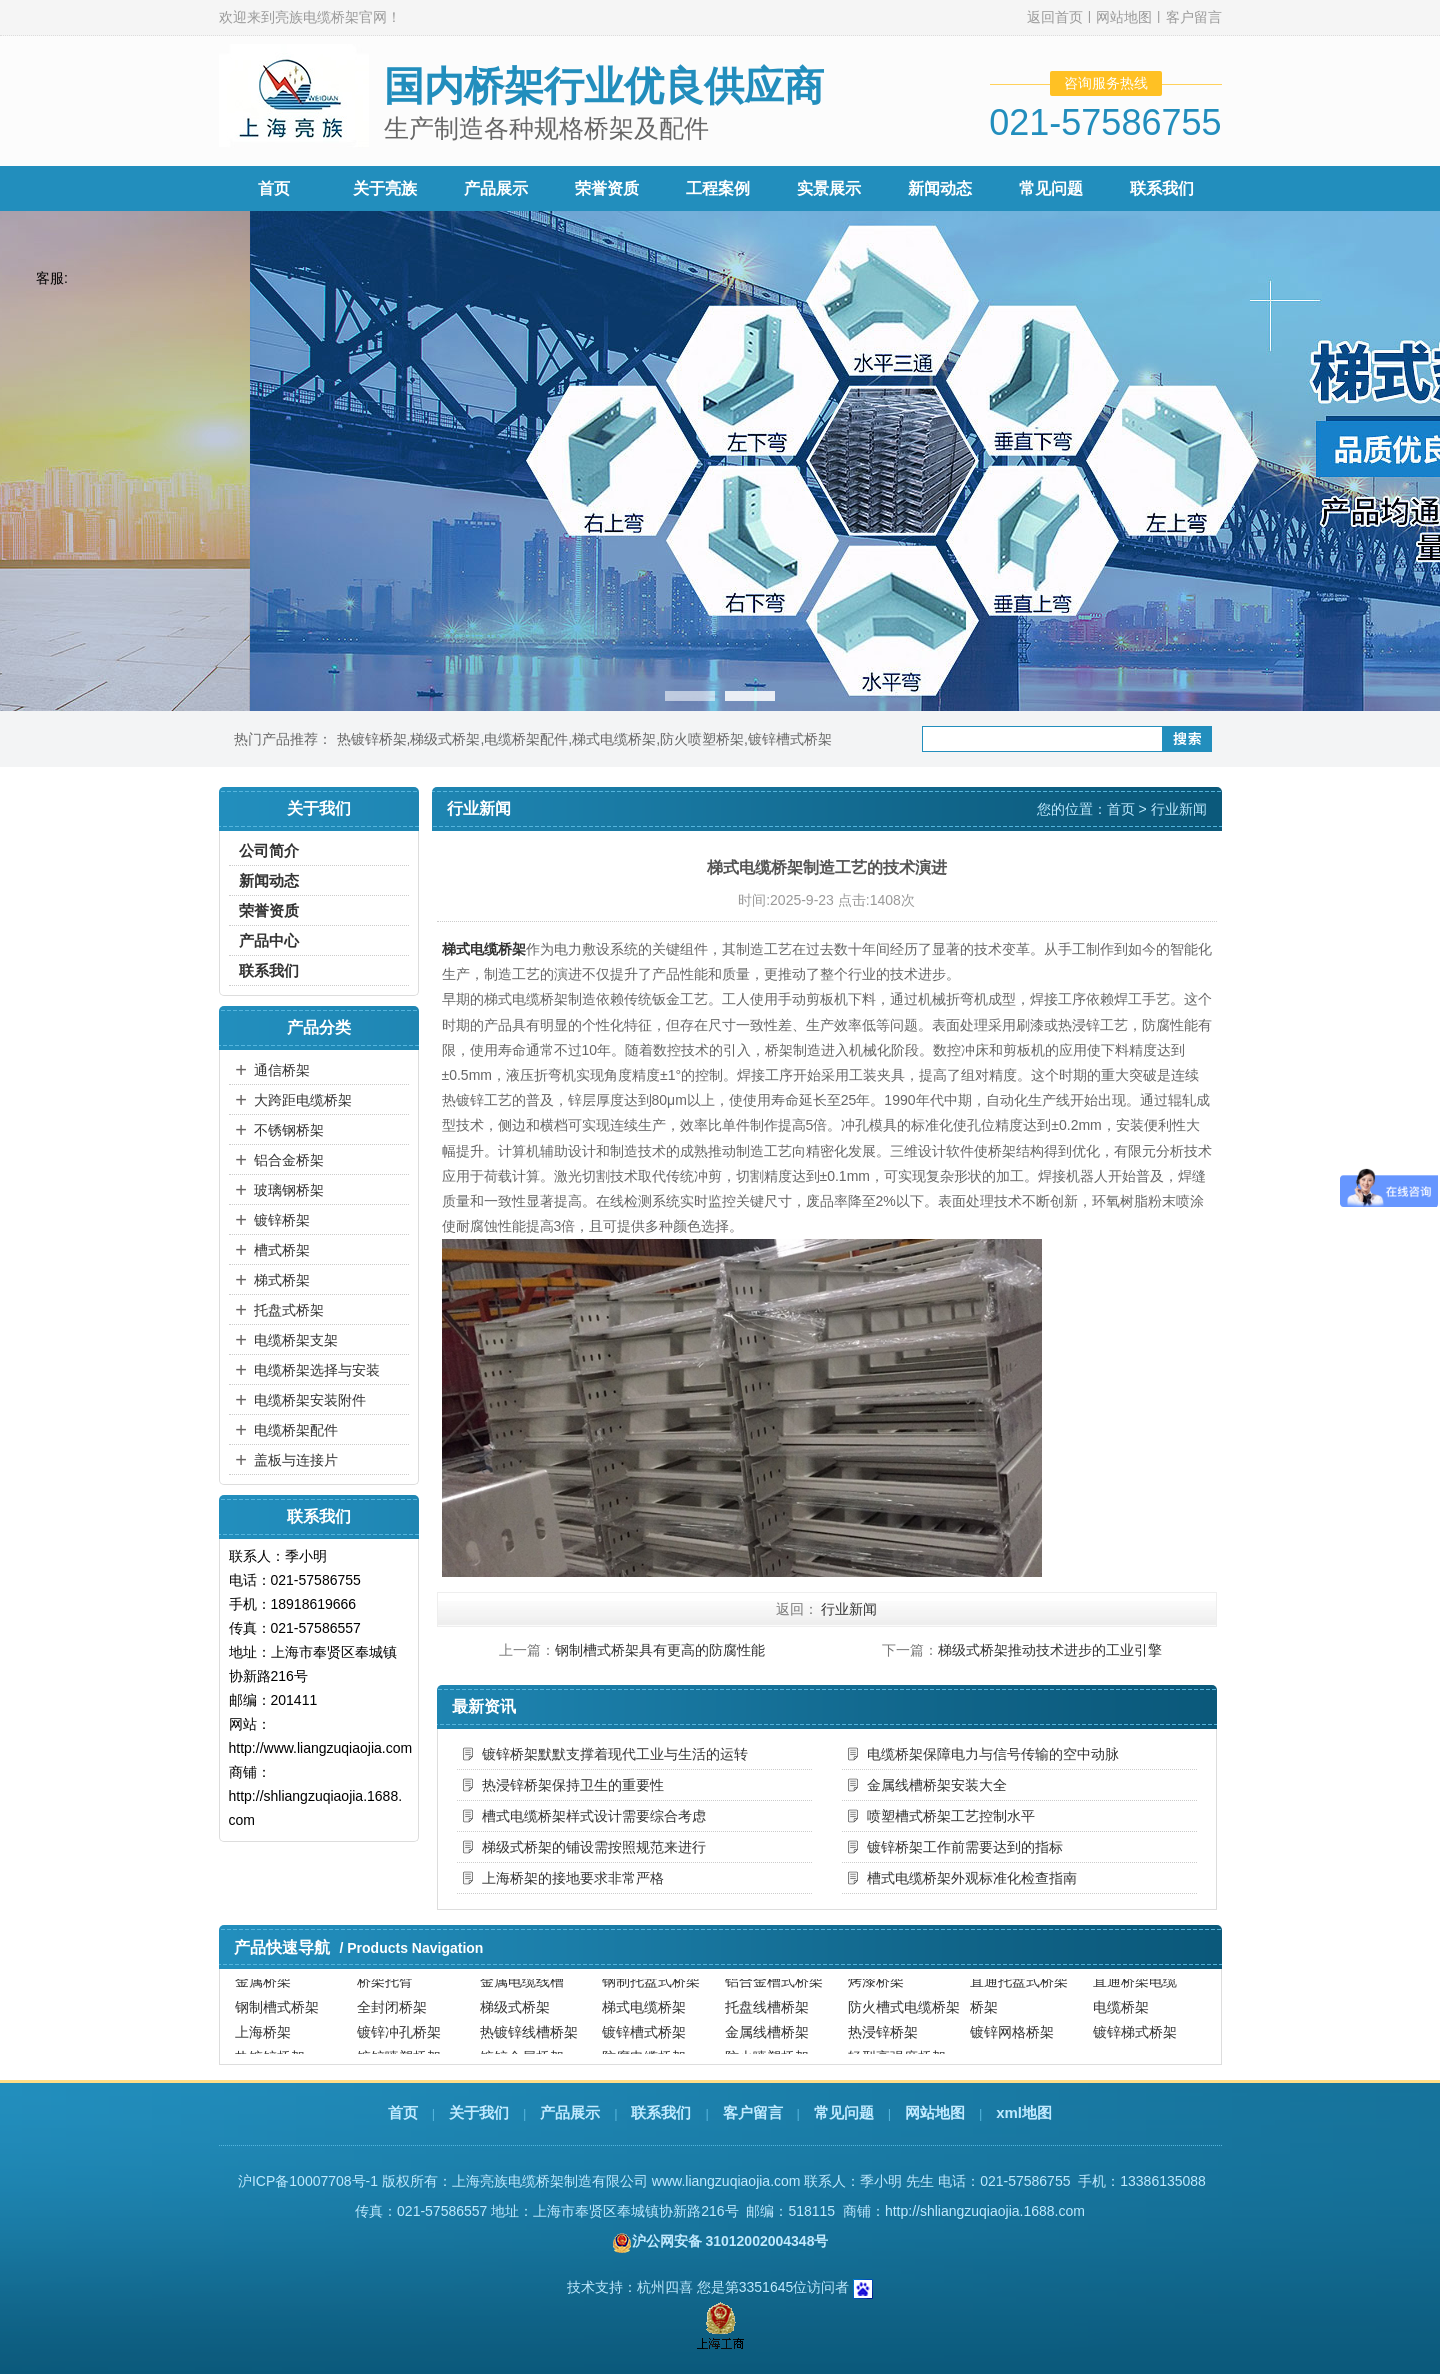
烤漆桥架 (876, 1990)
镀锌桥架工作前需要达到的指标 (965, 1847)
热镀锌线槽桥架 (529, 2041)
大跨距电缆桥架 (303, 1100)
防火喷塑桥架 (702, 739)
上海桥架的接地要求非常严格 (573, 1878)
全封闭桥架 (392, 2016)
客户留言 (1194, 17)
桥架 (984, 2016)
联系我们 (1162, 188)
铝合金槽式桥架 (774, 1990)
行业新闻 (1179, 809)
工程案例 (718, 188)
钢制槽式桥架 (277, 2016)
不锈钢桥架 (289, 1130)
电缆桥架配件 (526, 739)
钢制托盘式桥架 (651, 1990)
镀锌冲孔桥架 (399, 2041)
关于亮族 (385, 188)
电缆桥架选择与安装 (317, 1370)
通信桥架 (282, 1070)
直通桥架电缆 (1135, 1990)
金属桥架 (263, 1990)
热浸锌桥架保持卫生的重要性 (573, 1785)
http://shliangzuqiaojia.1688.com (985, 2211)
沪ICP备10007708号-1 (308, 2181)
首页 (274, 188)
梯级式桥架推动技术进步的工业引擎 (1050, 1650)
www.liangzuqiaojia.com (726, 2181)
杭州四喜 (665, 2287)
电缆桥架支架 (296, 1340)
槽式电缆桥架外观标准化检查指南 (972, 1878)
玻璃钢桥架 (289, 1190)
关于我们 (479, 2112)
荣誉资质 (607, 188)
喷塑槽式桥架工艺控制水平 (951, 1816)
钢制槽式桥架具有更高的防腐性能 (660, 1650)
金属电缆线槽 (522, 1990)
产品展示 (496, 188)
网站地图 (1124, 17)
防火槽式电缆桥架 (904, 2016)
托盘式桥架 (289, 1310)
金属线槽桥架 (767, 2041)
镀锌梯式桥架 (1135, 2041)
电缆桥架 (1121, 2016)
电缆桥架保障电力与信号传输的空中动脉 (993, 1754)
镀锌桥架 (282, 1220)
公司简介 (269, 850)
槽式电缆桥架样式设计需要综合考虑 (594, 1816)
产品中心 (269, 940)
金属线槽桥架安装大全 (937, 1785)
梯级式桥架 (445, 739)
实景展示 (829, 188)
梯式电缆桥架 (614, 739)
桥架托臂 (385, 1990)
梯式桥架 (282, 1280)
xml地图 (1024, 2112)
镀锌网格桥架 (1012, 2041)
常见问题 (1051, 188)
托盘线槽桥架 (767, 2016)
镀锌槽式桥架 (790, 739)
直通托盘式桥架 (1019, 1990)
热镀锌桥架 (372, 739)
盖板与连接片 (296, 1460)
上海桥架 (263, 2041)
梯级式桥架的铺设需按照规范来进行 (594, 1847)
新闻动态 (940, 188)
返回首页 (1055, 17)
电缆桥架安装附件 (310, 1400)
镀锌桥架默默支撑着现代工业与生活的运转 (615, 1754)
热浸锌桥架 (883, 2041)
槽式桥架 (282, 1250)
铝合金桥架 (289, 1160)
